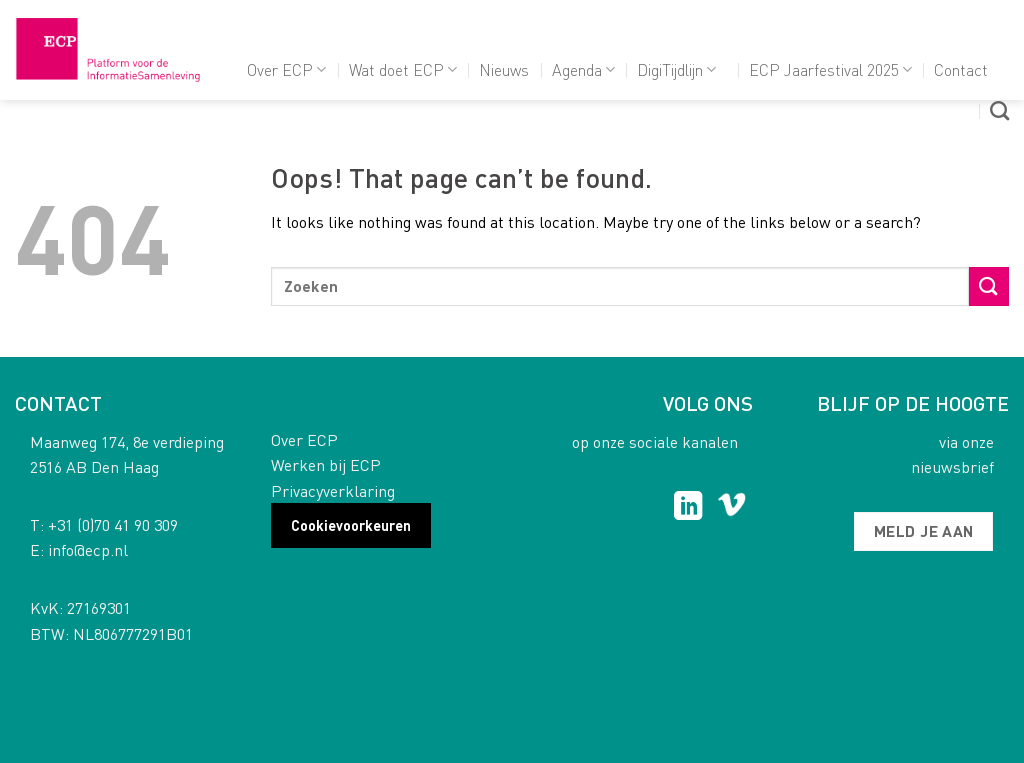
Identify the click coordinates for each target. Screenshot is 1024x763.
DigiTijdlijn (676, 69)
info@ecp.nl (88, 549)
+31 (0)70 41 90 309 (113, 524)
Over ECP (286, 69)
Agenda (583, 69)
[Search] (999, 110)
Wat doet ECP (403, 69)
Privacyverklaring (333, 490)
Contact (961, 69)
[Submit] (989, 286)
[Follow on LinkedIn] (688, 508)
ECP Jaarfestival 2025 (830, 69)
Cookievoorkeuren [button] (351, 525)
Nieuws (504, 69)
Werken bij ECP (326, 464)
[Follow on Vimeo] (731, 508)
